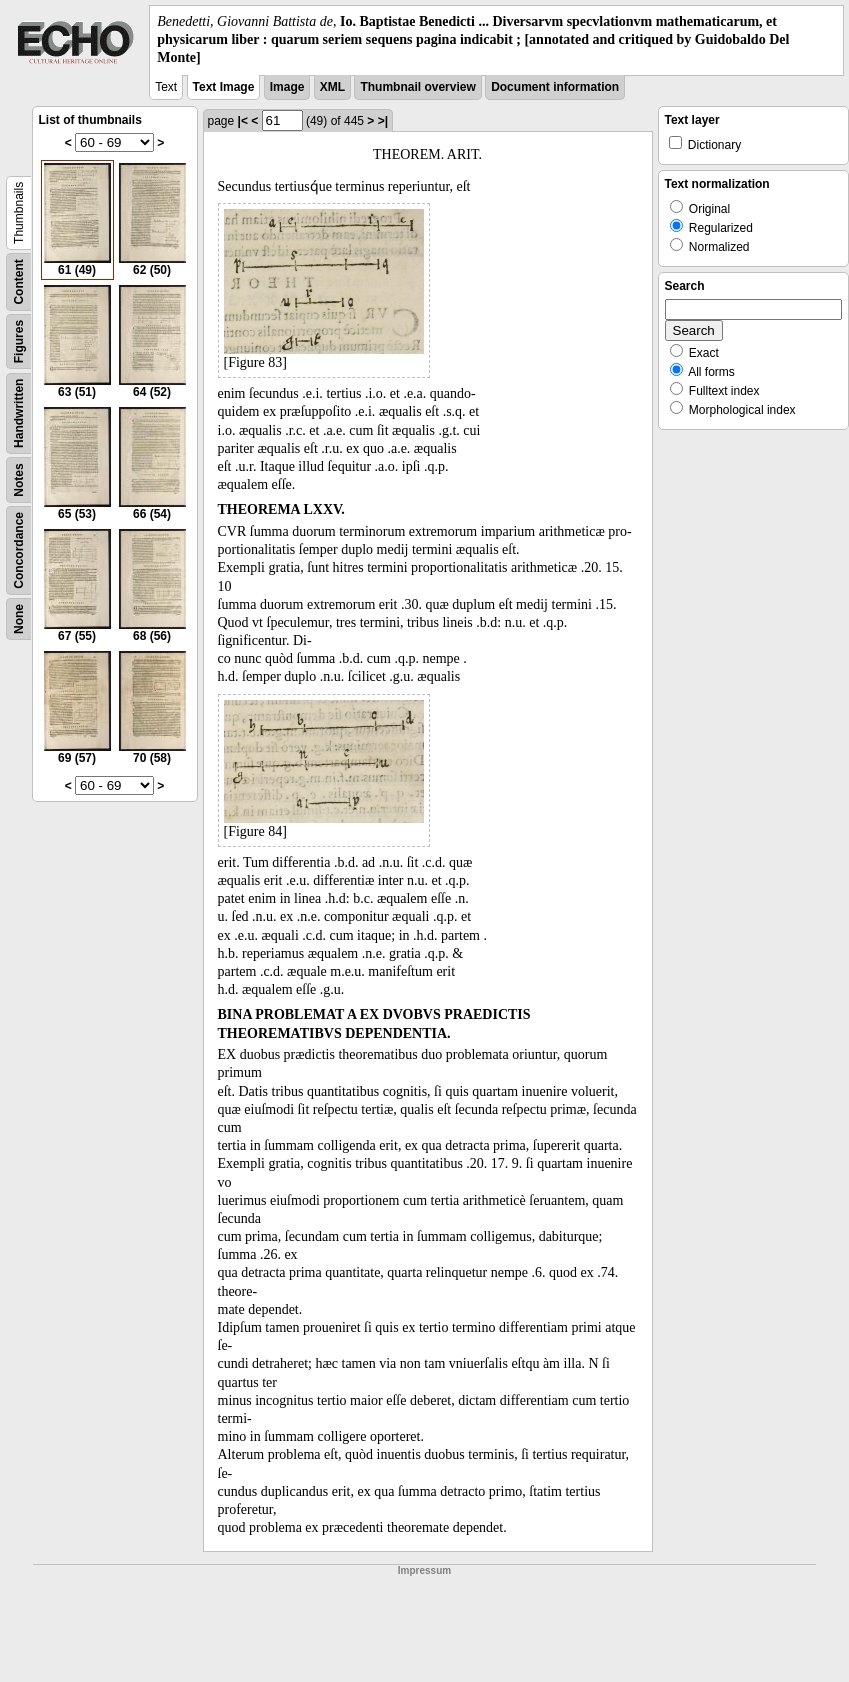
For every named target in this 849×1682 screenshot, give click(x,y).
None (19, 619)
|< (243, 121)
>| (383, 121)
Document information (555, 87)
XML (332, 87)
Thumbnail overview (417, 87)
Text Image (224, 87)
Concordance (19, 550)
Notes (19, 479)
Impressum (424, 1570)
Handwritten (19, 412)
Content (19, 281)
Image (287, 87)
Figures (19, 340)
